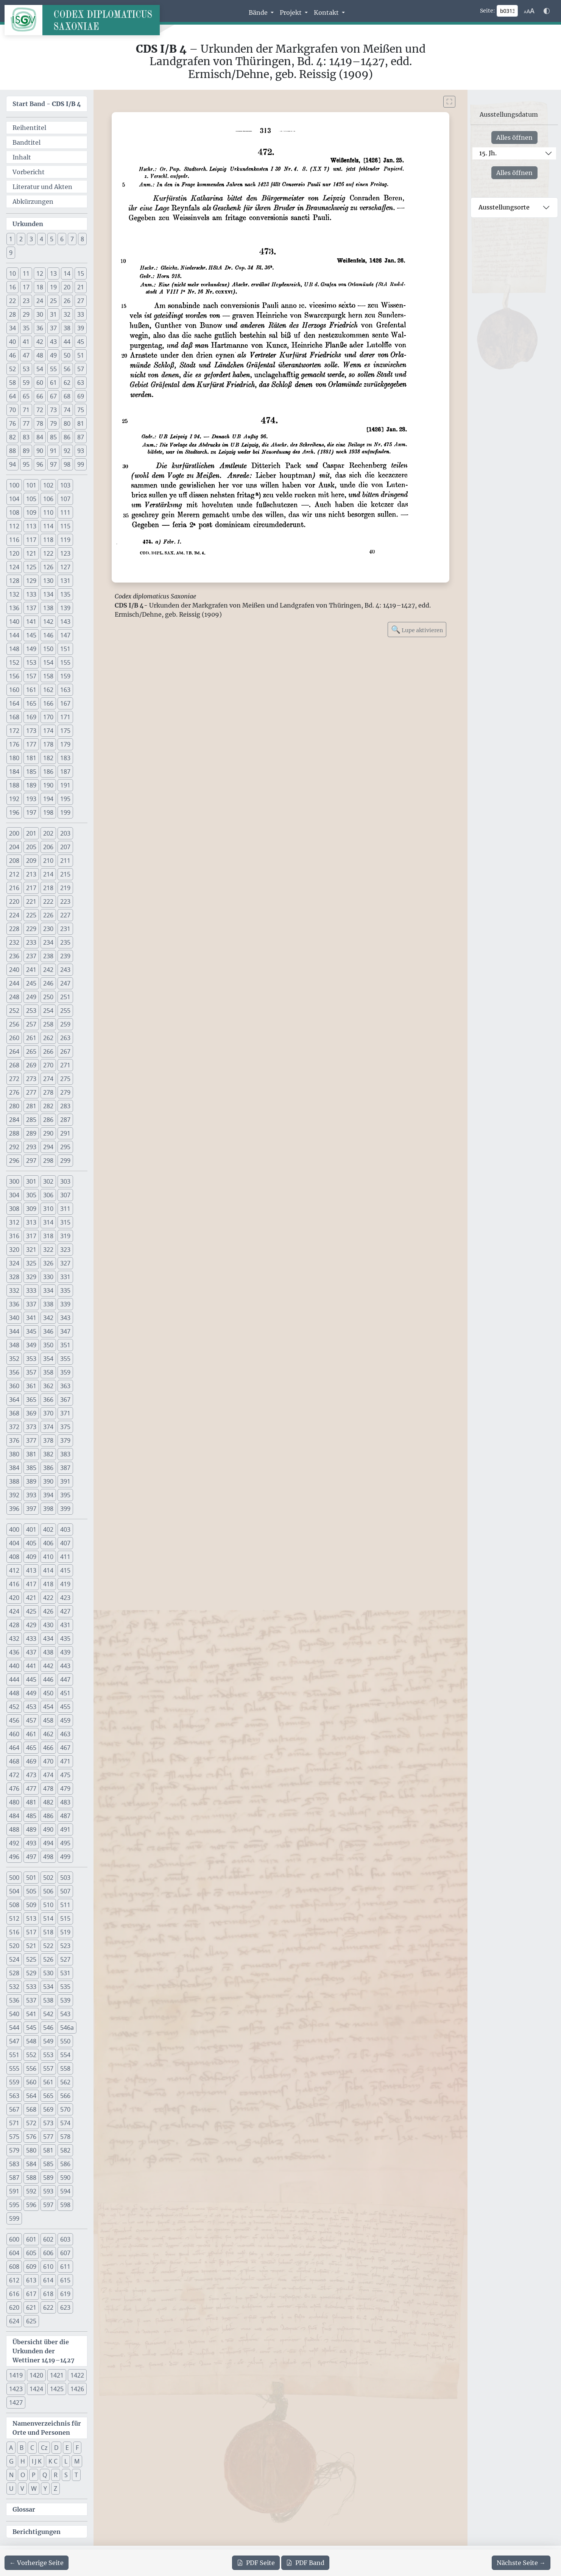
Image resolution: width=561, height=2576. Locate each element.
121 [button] (31, 553)
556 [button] (31, 2068)
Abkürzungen (32, 201)
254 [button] (48, 1010)
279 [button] (65, 1092)
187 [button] (65, 771)
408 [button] (14, 1557)
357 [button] (31, 1372)
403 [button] (65, 1529)
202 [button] (48, 833)
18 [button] (39, 287)
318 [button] (48, 1236)
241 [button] (31, 969)
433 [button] (31, 1638)
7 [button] (72, 239)
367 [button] (65, 1399)
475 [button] (65, 1775)
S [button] (66, 2475)
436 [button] (14, 1652)
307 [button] (65, 1195)
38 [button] (67, 328)
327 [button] (65, 1263)
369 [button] (31, 1413)
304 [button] (14, 1195)
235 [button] (65, 942)
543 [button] (65, 2014)
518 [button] (48, 1932)
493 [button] (31, 1843)
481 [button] (31, 1802)
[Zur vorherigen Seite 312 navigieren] (37, 2563)
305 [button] (31, 1195)
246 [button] (48, 983)
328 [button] (14, 1277)
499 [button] (65, 1857)
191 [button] (65, 785)
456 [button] (14, 1720)
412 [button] (14, 1570)
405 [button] (31, 1543)
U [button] (11, 2488)
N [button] (11, 2475)
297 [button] (31, 1160)
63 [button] (80, 382)
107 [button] (65, 499)
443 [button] (65, 1666)
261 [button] (31, 1038)
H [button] (22, 2461)
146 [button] (48, 635)
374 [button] (48, 1427)
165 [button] (31, 703)
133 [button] (31, 594)
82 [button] (12, 437)
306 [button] (48, 1195)
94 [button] (12, 464)
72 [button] (39, 410)
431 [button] (65, 1625)
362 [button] (48, 1386)
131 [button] (65, 580)
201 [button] (31, 833)
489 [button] (31, 1829)
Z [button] (55, 2488)
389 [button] (31, 1481)
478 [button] (48, 1788)
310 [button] (48, 1208)
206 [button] (48, 847)
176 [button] (14, 744)
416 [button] (14, 1584)
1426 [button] (77, 2389)
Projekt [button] (291, 12)
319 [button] (65, 1236)
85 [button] (53, 437)
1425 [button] (57, 2389)
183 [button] (65, 758)
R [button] (56, 2475)
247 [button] (65, 983)
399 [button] (65, 1508)
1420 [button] (36, 2375)
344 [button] (14, 1331)
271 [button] (65, 1065)
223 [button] (65, 901)
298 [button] (48, 1160)
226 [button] (48, 915)
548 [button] (31, 2041)
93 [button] (80, 451)
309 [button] (31, 1208)
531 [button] (65, 1973)
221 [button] (31, 901)
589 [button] (48, 2177)
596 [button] (31, 2205)
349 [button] (31, 1345)
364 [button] (14, 1399)
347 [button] (65, 1331)
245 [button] (31, 983)
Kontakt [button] (327, 12)
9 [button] (10, 252)
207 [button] (65, 847)
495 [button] (65, 1843)
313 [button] (31, 1222)
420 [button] (14, 1597)
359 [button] (65, 1372)
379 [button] (65, 1440)
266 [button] (48, 1051)
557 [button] (48, 2068)
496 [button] (14, 1857)
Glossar (23, 2509)
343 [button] (65, 1318)
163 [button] (65, 690)
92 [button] (67, 451)
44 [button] (67, 341)
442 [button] (48, 1666)
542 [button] (48, 2014)
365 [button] (31, 1399)
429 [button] (31, 1625)
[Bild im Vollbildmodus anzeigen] (449, 102)
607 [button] (65, 2253)
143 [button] (65, 621)
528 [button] (14, 1973)
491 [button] (65, 1829)
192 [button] (14, 799)
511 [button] (65, 1905)
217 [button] (31, 888)
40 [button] (12, 341)
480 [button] (14, 1802)
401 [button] (31, 1529)
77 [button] (26, 423)
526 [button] (48, 1959)
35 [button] (26, 328)
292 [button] (14, 1147)
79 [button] (53, 423)
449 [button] (31, 1693)
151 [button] (65, 649)
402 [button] (48, 1529)
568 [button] (31, 2109)
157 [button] (31, 676)
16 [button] (12, 287)
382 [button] (48, 1454)
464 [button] (14, 1747)
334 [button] (48, 1290)
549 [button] (48, 2041)
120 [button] (14, 553)
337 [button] (31, 1304)
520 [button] (14, 1946)
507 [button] (65, 1891)
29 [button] (26, 314)
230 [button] (48, 929)
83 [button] (26, 437)
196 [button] (14, 812)
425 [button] (31, 1611)
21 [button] (80, 287)
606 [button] (48, 2253)
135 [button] (65, 594)
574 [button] (65, 2123)
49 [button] (53, 355)
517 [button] (31, 1932)
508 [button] (14, 1905)
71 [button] (26, 410)
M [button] (76, 2461)
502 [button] (48, 1877)
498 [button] (48, 1857)
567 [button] (14, 2109)
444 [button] (14, 1679)
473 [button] (31, 1775)
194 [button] (48, 799)
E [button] (67, 2447)
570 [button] (65, 2109)
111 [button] (65, 512)
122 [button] (48, 553)
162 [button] (48, 690)
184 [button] (14, 771)
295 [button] (65, 1147)
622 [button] (48, 2307)
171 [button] (65, 717)
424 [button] (14, 1611)
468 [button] (14, 1761)
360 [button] (14, 1386)
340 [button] (14, 1318)
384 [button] (14, 1468)
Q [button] (44, 2475)
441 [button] (31, 1666)
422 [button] (48, 1597)
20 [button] (67, 287)
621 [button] (31, 2307)
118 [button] (48, 540)
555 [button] (14, 2068)
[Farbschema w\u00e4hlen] (547, 11)
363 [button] (65, 1386)
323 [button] (65, 1249)
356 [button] (14, 1372)
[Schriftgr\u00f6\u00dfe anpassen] (529, 11)
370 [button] (48, 1413)
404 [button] (14, 1543)
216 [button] (14, 888)
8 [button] (82, 239)
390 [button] (48, 1481)
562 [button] (65, 2082)
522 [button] (48, 1946)
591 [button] (14, 2191)
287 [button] (65, 1119)
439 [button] (65, 1652)
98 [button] (67, 464)
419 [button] (65, 1584)
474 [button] (48, 1775)
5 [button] (51, 239)
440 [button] (14, 1666)
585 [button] (48, 2164)
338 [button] (48, 1304)
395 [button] (65, 1495)
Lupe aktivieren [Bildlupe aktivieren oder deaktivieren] (417, 629)
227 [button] (65, 915)
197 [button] (31, 812)
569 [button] (48, 2109)
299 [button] (65, 1160)
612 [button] (14, 2280)
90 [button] (39, 451)
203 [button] (65, 833)
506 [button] (48, 1891)
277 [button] (31, 1092)
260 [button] (14, 1038)
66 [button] (39, 396)
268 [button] (14, 1065)
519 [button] (65, 1932)
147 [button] (65, 635)
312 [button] (14, 1222)
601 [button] (31, 2239)
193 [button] (31, 799)
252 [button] (14, 1010)
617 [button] (31, 2294)
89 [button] (26, 451)
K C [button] (53, 2461)
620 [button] (14, 2307)
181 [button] (31, 758)
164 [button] (14, 703)
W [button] (34, 2488)
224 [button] (14, 915)
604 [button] (14, 2253)
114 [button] (48, 526)
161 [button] (31, 690)
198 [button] (48, 812)
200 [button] (14, 833)
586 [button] (65, 2164)
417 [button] (31, 1584)
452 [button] (14, 1707)
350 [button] (48, 1345)
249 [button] (31, 997)
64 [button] (12, 396)
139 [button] (65, 608)
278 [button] (48, 1092)
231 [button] (65, 929)
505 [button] (31, 1891)
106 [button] (48, 499)
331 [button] (65, 1277)
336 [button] (14, 1304)
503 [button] (65, 1877)
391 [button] (65, 1481)
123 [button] (65, 553)
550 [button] (65, 2041)
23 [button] (26, 301)
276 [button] (14, 1092)
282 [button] (48, 1106)
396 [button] (14, 1508)
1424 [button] (36, 2389)
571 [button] (14, 2123)
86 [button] (67, 437)
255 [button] (65, 1010)
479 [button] (65, 1788)
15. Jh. (488, 153)
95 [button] (26, 464)
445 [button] (31, 1679)
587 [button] (14, 2177)
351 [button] (65, 1345)
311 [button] (65, 1208)
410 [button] (48, 1557)
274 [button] (48, 1079)
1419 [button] (16, 2375)
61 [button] (53, 382)
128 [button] (14, 580)
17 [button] (26, 287)
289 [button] (31, 1133)
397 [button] (31, 1508)
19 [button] (53, 287)
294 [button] (48, 1147)
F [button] (77, 2447)
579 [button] (14, 2150)
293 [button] (31, 1147)
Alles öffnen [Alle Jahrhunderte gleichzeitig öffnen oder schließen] (514, 137)
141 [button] (31, 621)
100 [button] (14, 485)
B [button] (21, 2447)
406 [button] (48, 1543)
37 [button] (53, 328)
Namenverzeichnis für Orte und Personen (46, 2428)
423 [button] (65, 1597)
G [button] (11, 2461)
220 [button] (14, 901)
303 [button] (65, 1181)
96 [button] (39, 464)
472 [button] (14, 1775)
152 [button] (14, 662)
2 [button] (21, 239)
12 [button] (39, 273)
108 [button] (14, 512)
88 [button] (12, 451)
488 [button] (14, 1829)
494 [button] (48, 1843)
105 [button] (31, 499)
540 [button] (14, 2014)
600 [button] (14, 2239)
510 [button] (48, 1905)
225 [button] (31, 915)
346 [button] (48, 1331)
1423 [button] (16, 2389)
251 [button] (65, 997)
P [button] (34, 2475)
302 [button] (48, 1181)
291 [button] (65, 1133)
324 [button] (14, 1263)
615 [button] (65, 2280)
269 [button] (31, 1065)
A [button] (11, 2447)
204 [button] (14, 847)
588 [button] (31, 2177)
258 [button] (48, 1024)
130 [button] (48, 580)
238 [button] (48, 956)
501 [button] (31, 1877)
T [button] (76, 2475)
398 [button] (48, 1508)
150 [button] (48, 649)
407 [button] (65, 1543)
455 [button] (65, 1707)
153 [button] (31, 662)
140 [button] (14, 621)
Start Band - (46, 104)
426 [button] (48, 1611)
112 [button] (14, 526)
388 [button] (14, 1481)
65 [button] (26, 396)
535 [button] (65, 1986)
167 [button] (65, 703)
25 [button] (53, 301)
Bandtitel (26, 142)
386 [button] (48, 1468)
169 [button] (31, 717)
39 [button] (80, 328)
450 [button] (48, 1693)
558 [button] (65, 2068)
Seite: (487, 10)
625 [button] (31, 2321)
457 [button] (31, 1720)
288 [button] (14, 1133)
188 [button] (14, 785)
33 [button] (80, 314)
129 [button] (31, 580)
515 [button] (65, 1918)
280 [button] (14, 1106)
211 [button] (65, 860)
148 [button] (14, 649)
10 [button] (12, 273)
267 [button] (65, 1051)
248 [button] (14, 997)
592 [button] (31, 2191)
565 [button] (48, 2096)
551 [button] (14, 2055)
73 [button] (53, 410)
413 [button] (31, 1570)
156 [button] (14, 676)
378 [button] (48, 1440)
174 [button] (48, 730)
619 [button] (65, 2294)
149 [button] (31, 649)
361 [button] (31, 1386)
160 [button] (14, 690)
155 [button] (65, 662)
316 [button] (14, 1236)
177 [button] (31, 744)
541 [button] (31, 2014)
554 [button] (65, 2055)
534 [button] (48, 1986)
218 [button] (48, 888)
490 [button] (48, 1829)
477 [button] (31, 1788)
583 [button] (14, 2164)
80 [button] (67, 423)
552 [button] (31, 2055)
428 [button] (14, 1625)
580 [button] (31, 2150)
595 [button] (14, 2205)
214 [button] (48, 874)
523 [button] (65, 1946)
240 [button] (14, 969)
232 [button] (14, 942)
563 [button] (14, 2096)
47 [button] (26, 355)
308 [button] (14, 1208)
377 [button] (31, 1440)
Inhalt (21, 157)
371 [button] (65, 1413)
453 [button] (31, 1707)
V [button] (22, 2488)
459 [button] (65, 1720)
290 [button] (48, 1133)
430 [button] (48, 1625)
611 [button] (65, 2266)
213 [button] (31, 874)
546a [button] (67, 2027)
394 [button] (48, 1495)
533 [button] (31, 1986)
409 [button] (31, 1557)
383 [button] (65, 1454)
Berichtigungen (36, 2531)
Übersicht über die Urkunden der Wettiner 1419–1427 (43, 2351)
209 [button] (31, 860)
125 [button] (31, 567)
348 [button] (14, 1345)
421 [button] (31, 1597)
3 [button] (31, 239)
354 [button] (48, 1358)
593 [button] (48, 2191)
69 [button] (80, 396)
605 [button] (31, 2253)
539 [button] (65, 2000)
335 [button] (65, 1290)
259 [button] (65, 1024)
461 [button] (31, 1734)
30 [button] (39, 314)
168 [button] (14, 717)
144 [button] (14, 635)
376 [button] (14, 1440)
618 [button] (48, 2294)
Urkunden (27, 224)
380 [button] (14, 1454)
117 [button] (31, 540)
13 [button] (53, 273)
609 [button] (31, 2266)
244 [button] (14, 983)
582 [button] (65, 2150)
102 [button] (48, 485)
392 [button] (14, 1495)
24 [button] (39, 301)
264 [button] (14, 1051)
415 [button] (65, 1570)
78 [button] (39, 423)
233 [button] (31, 942)
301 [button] (31, 1181)
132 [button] (14, 594)
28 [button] (12, 314)
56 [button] (67, 369)
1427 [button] (16, 2402)
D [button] (56, 2447)
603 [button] (65, 2239)
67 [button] (53, 396)
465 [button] (31, 1747)
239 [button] (65, 956)
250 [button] (48, 997)
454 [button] (48, 1707)
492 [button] (14, 1843)
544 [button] (14, 2027)
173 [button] (31, 730)
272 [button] (14, 1079)
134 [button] (48, 594)
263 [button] (65, 1038)
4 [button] (41, 239)
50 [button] (67, 355)
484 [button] (14, 1816)
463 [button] (65, 1734)
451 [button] (65, 1693)
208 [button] (14, 860)
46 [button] (12, 355)
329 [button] (31, 1277)
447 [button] (65, 1679)
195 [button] (65, 799)
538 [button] (48, 2000)
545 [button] (31, 2027)
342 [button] (48, 1318)
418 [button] (48, 1584)
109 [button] (31, 512)
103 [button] (65, 485)
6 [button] (62, 239)
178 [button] (48, 744)
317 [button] (31, 1236)
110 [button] (48, 512)
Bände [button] (259, 12)
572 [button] (31, 2123)
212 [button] (14, 874)
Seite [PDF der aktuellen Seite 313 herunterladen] (256, 2562)
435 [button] (65, 1638)
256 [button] (14, 1024)
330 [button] (48, 1277)
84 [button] (39, 437)
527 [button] (65, 1959)
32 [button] (67, 314)
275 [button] (65, 1079)
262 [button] (48, 1038)
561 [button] (48, 2082)
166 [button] (48, 703)
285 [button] (31, 1119)
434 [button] (48, 1638)
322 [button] (48, 1249)
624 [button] (14, 2321)
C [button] (32, 2447)
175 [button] (65, 730)
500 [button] (14, 1877)
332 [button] (14, 1290)
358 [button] (48, 1372)
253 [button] (31, 1010)
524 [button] (14, 1959)
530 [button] (48, 1973)
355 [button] (65, 1358)
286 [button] (48, 1119)
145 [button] (31, 635)
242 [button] (48, 969)
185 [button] (31, 771)
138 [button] (48, 608)
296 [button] (14, 1160)
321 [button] (31, 1249)
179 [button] (65, 744)
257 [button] (31, 1024)
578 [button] (65, 2136)
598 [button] (65, 2205)
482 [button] (48, 1802)
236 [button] (14, 956)
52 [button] (12, 369)
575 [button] (14, 2136)
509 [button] (31, 1905)
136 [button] (14, 608)
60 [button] (39, 382)
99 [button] (80, 464)
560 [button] (31, 2082)
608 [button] (14, 2266)
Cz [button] (44, 2447)
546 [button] (48, 2027)
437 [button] (31, 1652)
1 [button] (10, 239)
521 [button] (31, 1946)
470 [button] (48, 1761)
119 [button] (65, 540)
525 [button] (31, 1959)
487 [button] (65, 1816)
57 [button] (80, 369)
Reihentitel (29, 127)
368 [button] (14, 1413)
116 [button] (14, 540)
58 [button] (12, 382)
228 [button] (14, 929)
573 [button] (48, 2123)
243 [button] (65, 969)
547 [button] (14, 2041)
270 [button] (48, 1065)
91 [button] (53, 451)
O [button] (22, 2475)
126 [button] (48, 567)
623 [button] (65, 2307)
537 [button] (31, 2000)
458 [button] (48, 1720)
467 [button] (65, 1747)
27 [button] (80, 301)
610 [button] (48, 2266)
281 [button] (31, 1106)
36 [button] (39, 328)
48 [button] (39, 355)
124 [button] (14, 567)
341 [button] (31, 1318)
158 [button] (48, 676)
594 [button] (65, 2191)
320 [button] (14, 1249)
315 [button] (65, 1222)
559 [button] (14, 2082)
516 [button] (14, 1932)
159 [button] (65, 676)
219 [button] (65, 888)
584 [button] (31, 2164)
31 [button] (53, 314)
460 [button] (14, 1734)
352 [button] (14, 1358)
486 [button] (48, 1816)
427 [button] (65, 1611)
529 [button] (31, 1973)
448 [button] (14, 1693)
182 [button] (48, 758)
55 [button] (53, 369)
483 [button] (65, 1802)
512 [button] (14, 1918)
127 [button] (65, 567)
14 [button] (67, 273)
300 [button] (14, 1181)
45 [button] (80, 341)
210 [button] (48, 860)
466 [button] (48, 1747)
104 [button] (14, 499)
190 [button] (48, 785)
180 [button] (14, 758)
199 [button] (65, 812)
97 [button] (53, 464)
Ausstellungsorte (504, 207)
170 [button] (48, 717)
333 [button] (31, 1290)
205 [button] (31, 847)
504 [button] (14, 1891)
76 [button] (12, 423)
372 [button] (14, 1427)
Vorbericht (28, 172)
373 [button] (31, 1427)
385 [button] (31, 1468)
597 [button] (48, 2205)
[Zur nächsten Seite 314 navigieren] (521, 2563)
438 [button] (48, 1652)
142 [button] (48, 621)
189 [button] (31, 785)
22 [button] (12, 301)
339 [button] (65, 1304)
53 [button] (26, 369)
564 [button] (31, 2096)
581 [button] (48, 2150)
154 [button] (48, 662)
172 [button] (14, 730)
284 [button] (14, 1119)
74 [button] (67, 410)
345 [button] (31, 1331)
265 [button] (31, 1051)
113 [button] (31, 526)
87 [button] (80, 437)
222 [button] (48, 901)
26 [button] (67, 301)
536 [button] (14, 2000)
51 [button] (80, 355)
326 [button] (48, 1263)
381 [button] (31, 1454)
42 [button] (39, 341)
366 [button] (48, 1399)
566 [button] (65, 2096)
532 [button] (14, 1986)
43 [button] (53, 341)
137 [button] (31, 608)
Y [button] (45, 2488)
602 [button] (48, 2239)
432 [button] (14, 1638)
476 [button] (14, 1788)
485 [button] (31, 1816)
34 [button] (12, 328)
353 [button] (31, 1358)
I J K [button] (37, 2461)
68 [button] (67, 396)
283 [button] (65, 1106)
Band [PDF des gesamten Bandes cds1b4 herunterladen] (305, 2562)
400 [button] (14, 1529)
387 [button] (65, 1468)
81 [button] (80, 423)
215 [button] (65, 874)
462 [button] (48, 1734)
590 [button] (65, 2177)
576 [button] (31, 2136)
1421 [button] (57, 2375)
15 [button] (80, 273)
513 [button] (31, 1918)
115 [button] (65, 526)
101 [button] (31, 485)
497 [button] (31, 1857)
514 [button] (48, 1918)
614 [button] (48, 2280)
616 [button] (14, 2294)
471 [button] (65, 1761)
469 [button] (31, 1761)
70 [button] (12, 410)
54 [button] (39, 369)
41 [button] (26, 341)
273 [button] (31, 1079)
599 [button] (14, 2218)
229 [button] (31, 929)
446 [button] (48, 1679)
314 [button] (48, 1222)
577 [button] (48, 2136)
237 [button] (31, 956)
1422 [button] (77, 2375)
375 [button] (65, 1427)
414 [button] (48, 1570)
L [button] (65, 2461)
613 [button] (31, 2280)
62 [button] (67, 382)
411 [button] (65, 1557)
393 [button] (31, 1495)
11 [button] (26, 273)
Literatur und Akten (42, 187)
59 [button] (26, 382)
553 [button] (48, 2055)
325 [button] (31, 1263)
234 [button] (48, 942)
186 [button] (48, 771)
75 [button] (80, 410)
